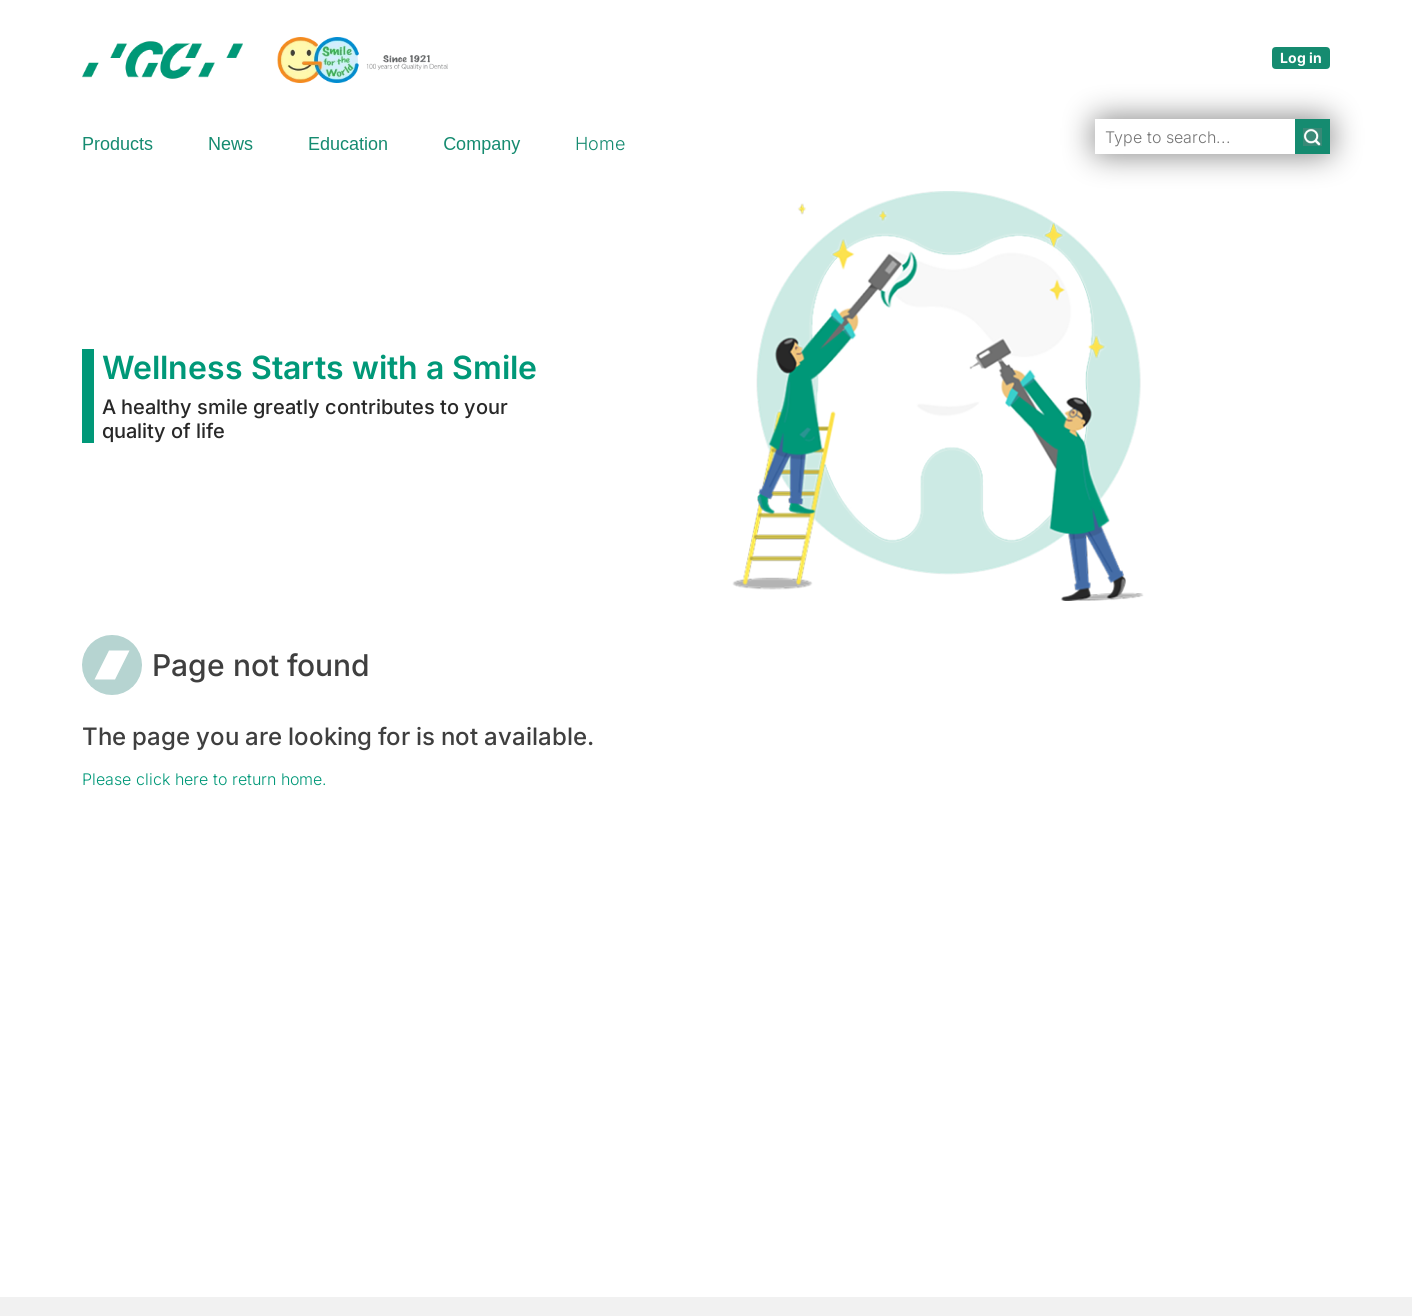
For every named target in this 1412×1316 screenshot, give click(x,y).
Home (600, 143)
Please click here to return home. (204, 779)
